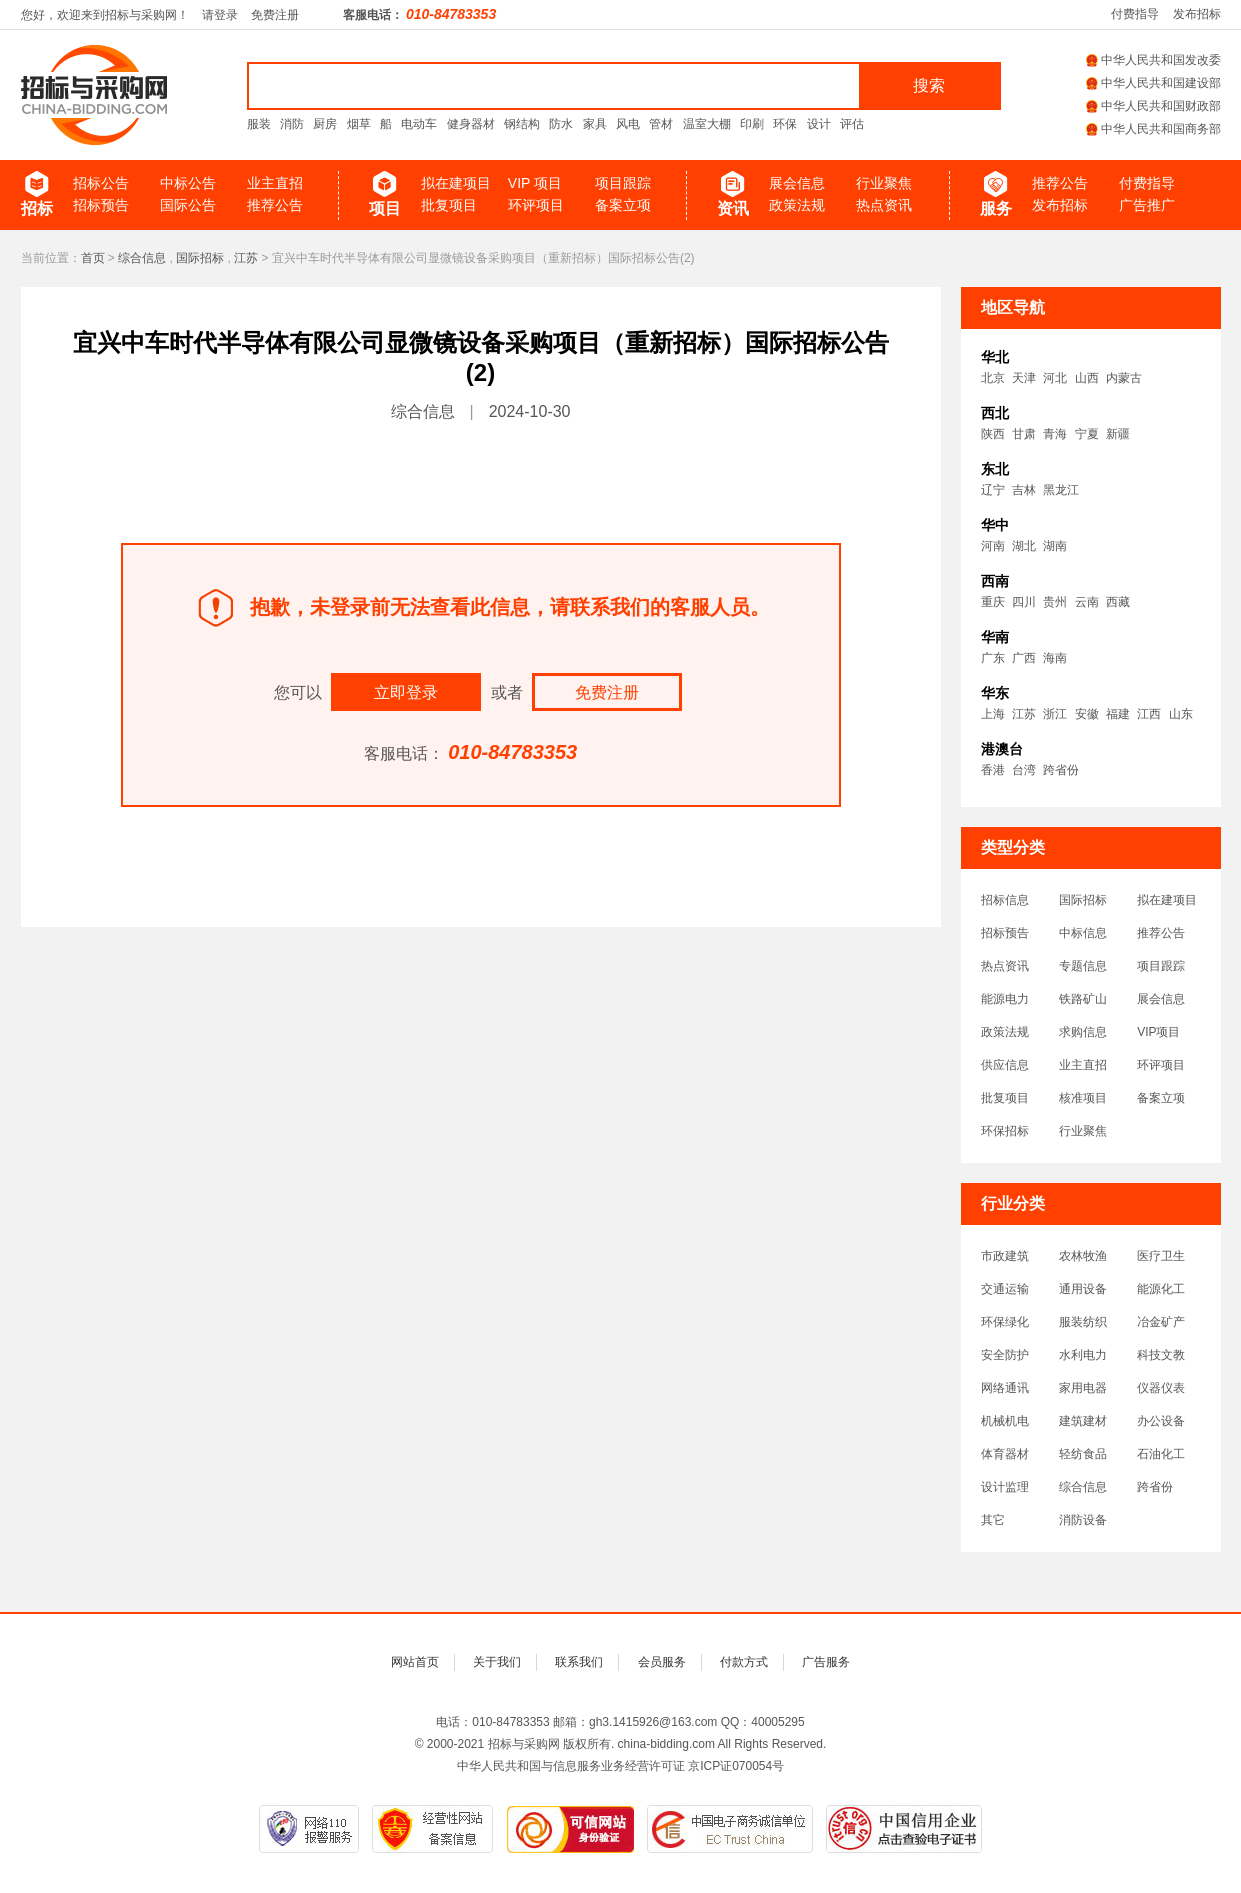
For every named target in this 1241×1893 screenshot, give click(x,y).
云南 (1087, 602)
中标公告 (188, 183)
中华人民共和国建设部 (1153, 83)
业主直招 (275, 183)
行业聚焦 (884, 183)
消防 (292, 124)
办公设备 (1161, 1421)
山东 (1181, 714)
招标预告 (101, 205)
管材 (661, 124)
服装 (259, 124)
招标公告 (101, 183)
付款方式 (744, 1662)
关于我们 (497, 1662)
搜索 (929, 85)
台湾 (1024, 770)
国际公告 (188, 205)
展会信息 (797, 183)
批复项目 (449, 205)
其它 (993, 1520)
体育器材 (1005, 1454)
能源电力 (1005, 999)
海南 (1055, 658)
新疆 (1118, 434)
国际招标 (200, 258)
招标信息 (1005, 900)
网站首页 (415, 1662)
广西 (1024, 658)
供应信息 (1005, 1065)
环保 (785, 124)
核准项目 (1083, 1098)
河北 (1055, 378)
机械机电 (1005, 1421)
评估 (852, 124)
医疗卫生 (1161, 1256)
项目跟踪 (623, 183)
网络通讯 (1005, 1388)
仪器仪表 (1161, 1388)
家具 (595, 124)
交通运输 (1005, 1289)
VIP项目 (1158, 1032)
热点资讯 (884, 205)
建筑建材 (1083, 1421)
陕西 (993, 434)
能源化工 (1161, 1289)
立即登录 (406, 692)
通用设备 (1083, 1289)
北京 (993, 378)
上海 (993, 714)
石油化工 (1161, 1454)
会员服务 (662, 1662)
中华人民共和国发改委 (1153, 60)
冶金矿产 (1161, 1322)
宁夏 (1087, 434)
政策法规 (797, 205)
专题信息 (1083, 966)
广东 (993, 658)
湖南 (1055, 546)
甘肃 (1024, 434)
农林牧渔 (1083, 1256)
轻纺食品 (1083, 1454)
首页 (93, 258)
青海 (1055, 434)
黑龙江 (1061, 490)
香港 (993, 770)
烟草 (359, 124)
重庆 (993, 602)
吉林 (1024, 490)
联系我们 (579, 1662)
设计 (819, 124)
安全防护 (1005, 1355)
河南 (993, 546)
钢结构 (522, 124)
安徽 (1087, 714)
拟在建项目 (456, 183)
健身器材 (471, 124)
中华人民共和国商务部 (1153, 129)
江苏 (246, 258)
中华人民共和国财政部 (1153, 106)
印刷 (752, 124)
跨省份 (1061, 770)
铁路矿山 (1083, 999)
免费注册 (275, 15)
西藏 (1118, 602)
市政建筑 (1005, 1256)
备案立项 (623, 205)
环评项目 (536, 205)
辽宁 (993, 490)
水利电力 (1083, 1355)
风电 (628, 124)
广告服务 (826, 1662)
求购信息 (1083, 1032)
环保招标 (1005, 1131)
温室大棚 (707, 124)
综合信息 (142, 258)
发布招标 (1197, 14)
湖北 (1024, 546)
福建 (1118, 714)
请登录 (220, 15)
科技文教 (1161, 1355)
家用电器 (1083, 1388)
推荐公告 (275, 205)
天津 (1024, 378)
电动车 (419, 124)
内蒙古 (1124, 378)
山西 (1087, 378)
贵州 (1055, 602)
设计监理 (1005, 1487)
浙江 (1055, 714)
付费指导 (1135, 14)
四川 (1024, 602)
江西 (1149, 714)
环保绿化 (1005, 1322)
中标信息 (1083, 933)
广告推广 (1147, 205)
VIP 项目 (535, 183)
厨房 (325, 124)
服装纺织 (1083, 1322)
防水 (561, 124)
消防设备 (1083, 1520)
